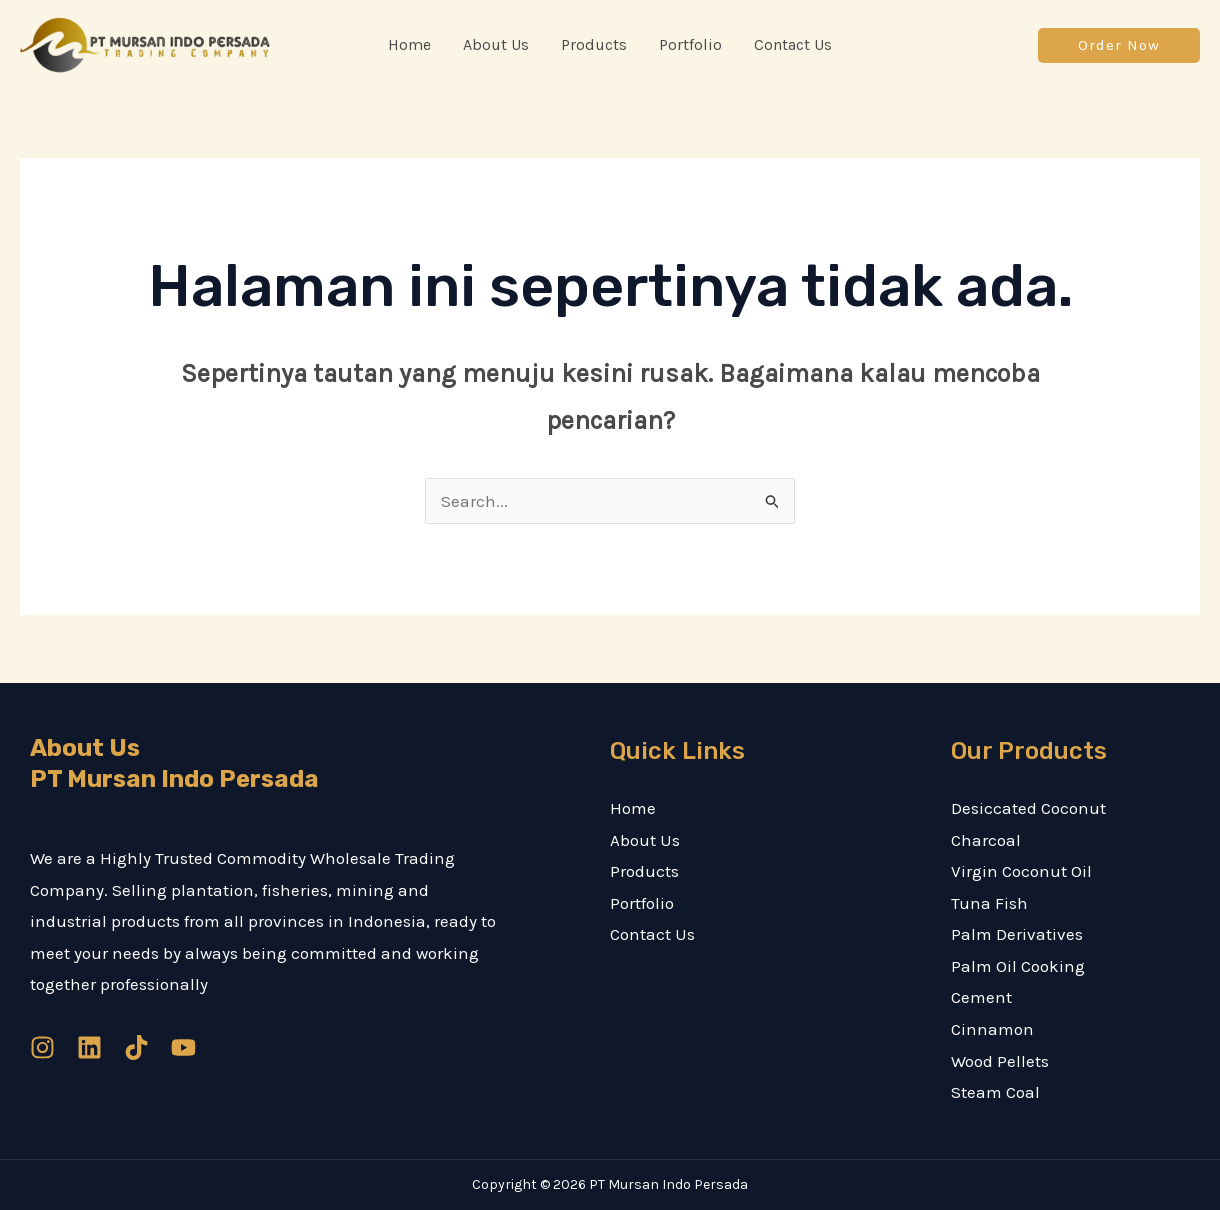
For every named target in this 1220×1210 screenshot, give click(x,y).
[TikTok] (136, 1047)
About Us (645, 840)
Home (633, 808)
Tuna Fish (989, 903)
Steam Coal (995, 1092)
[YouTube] (183, 1047)
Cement (981, 997)
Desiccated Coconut (1028, 808)
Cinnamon (992, 1029)
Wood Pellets (1000, 1061)
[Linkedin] (89, 1047)
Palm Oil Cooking (1018, 966)
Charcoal (986, 840)
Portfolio (642, 903)
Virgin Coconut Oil (1021, 871)
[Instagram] (42, 1047)
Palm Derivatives (1017, 934)
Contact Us (652, 934)
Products (644, 871)
